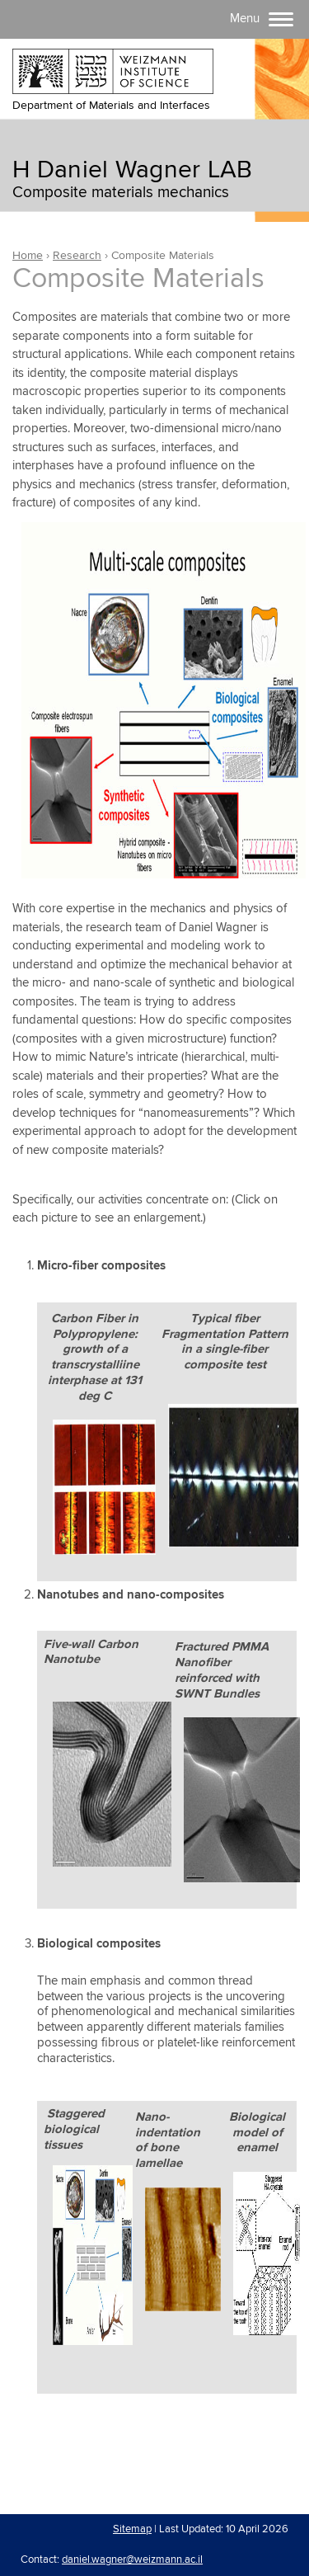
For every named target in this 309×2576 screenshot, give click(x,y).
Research (77, 255)
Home (27, 255)
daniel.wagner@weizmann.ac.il (132, 2559)
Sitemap (132, 2529)
